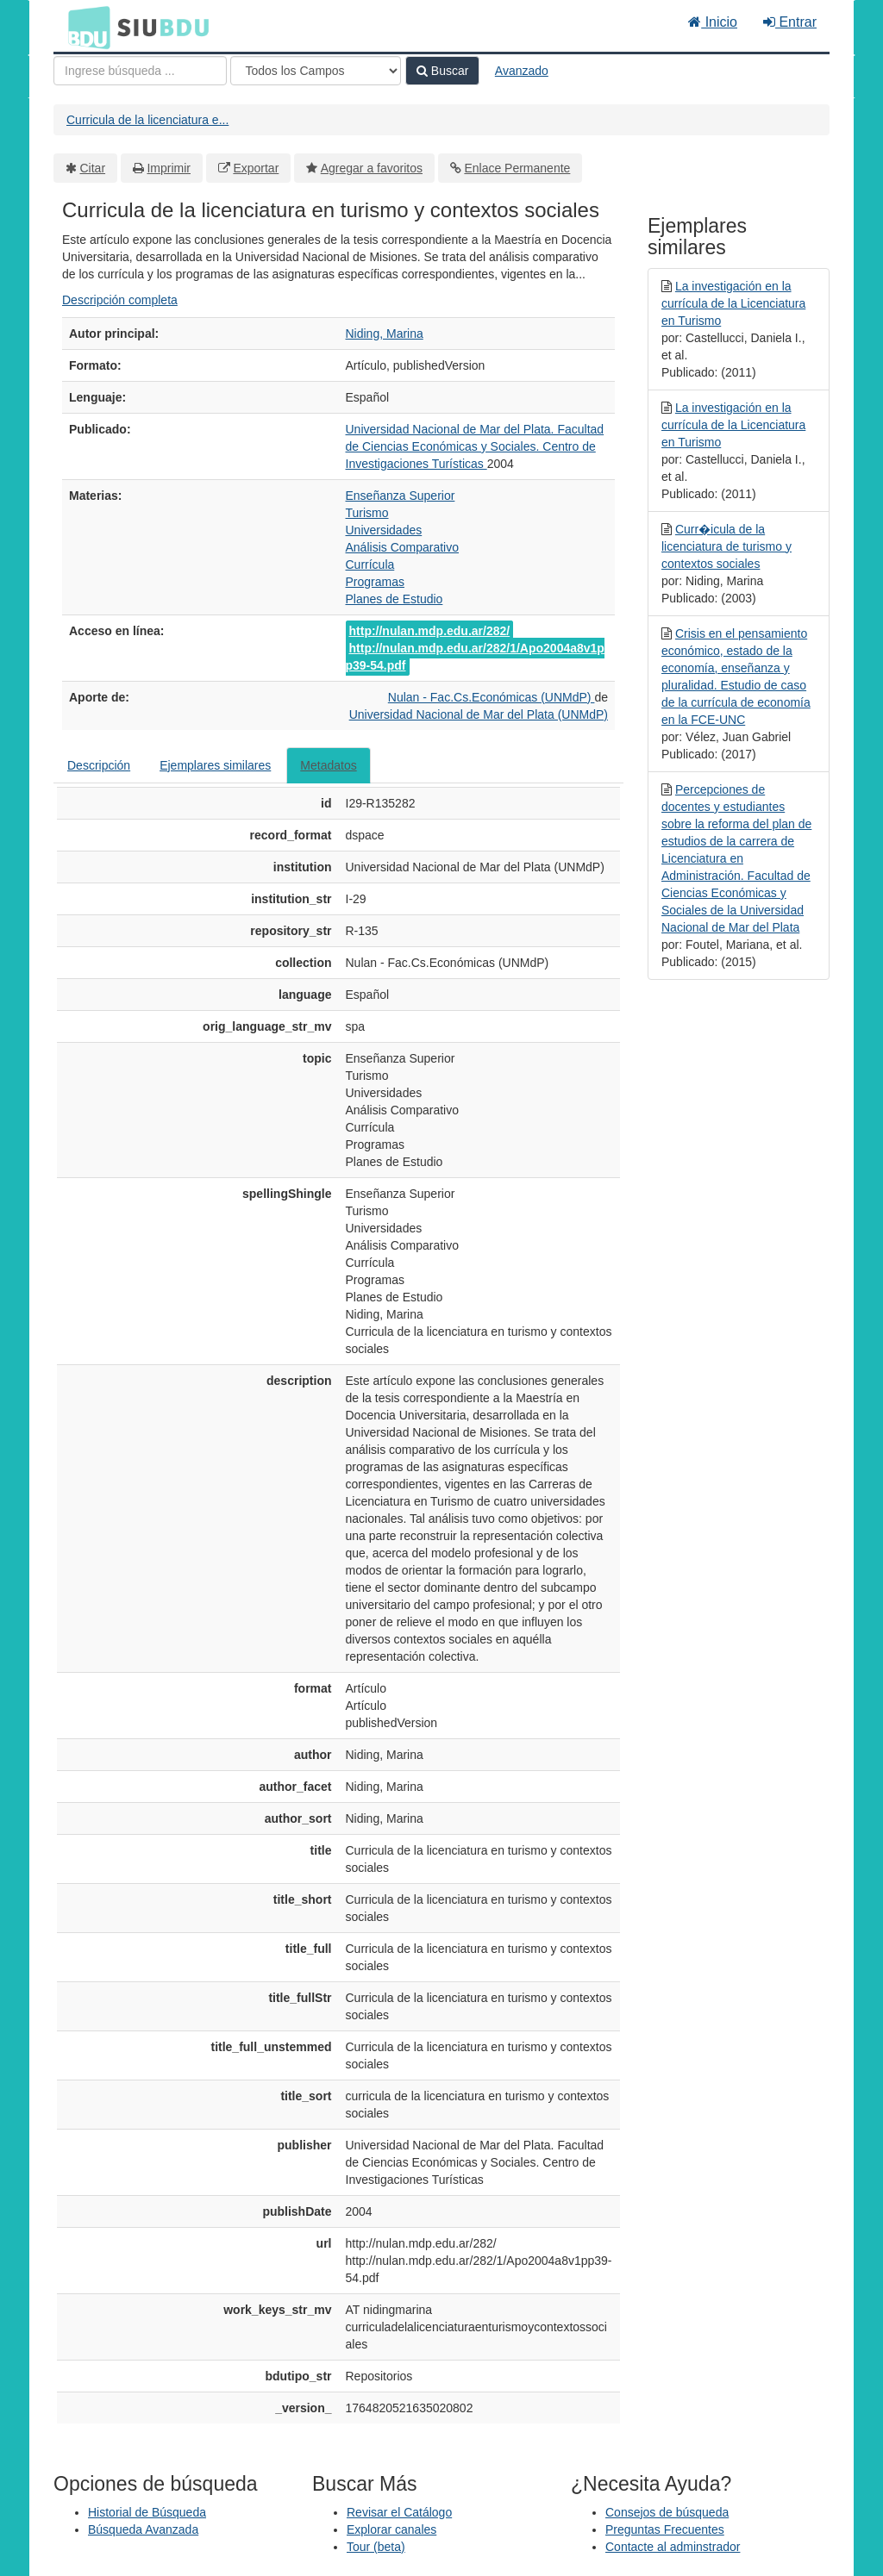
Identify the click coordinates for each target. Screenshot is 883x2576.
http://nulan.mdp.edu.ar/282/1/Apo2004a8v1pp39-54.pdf (475, 656)
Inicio (712, 22)
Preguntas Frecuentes (664, 2529)
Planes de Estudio (394, 599)
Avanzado (521, 71)
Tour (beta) (376, 2547)
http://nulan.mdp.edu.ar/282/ (429, 631)
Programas (375, 582)
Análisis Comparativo (403, 547)
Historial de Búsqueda (147, 2512)
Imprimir (169, 168)
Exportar (256, 168)
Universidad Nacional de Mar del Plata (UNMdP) (478, 714)
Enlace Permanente (517, 168)
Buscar (442, 71)
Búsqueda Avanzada (143, 2529)
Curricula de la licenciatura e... (147, 120)
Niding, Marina (384, 333)
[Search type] (315, 70)
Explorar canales (391, 2529)
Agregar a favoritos (372, 168)
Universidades (384, 530)
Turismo (367, 513)
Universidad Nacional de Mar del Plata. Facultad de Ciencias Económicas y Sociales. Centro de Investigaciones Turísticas (475, 446)
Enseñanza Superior (400, 495)
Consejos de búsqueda (667, 2512)
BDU (84, 26)
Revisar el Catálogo (399, 2512)
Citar (93, 168)
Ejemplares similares (215, 765)
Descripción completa (120, 300)
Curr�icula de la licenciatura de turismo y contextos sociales (726, 546)
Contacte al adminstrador (672, 2547)
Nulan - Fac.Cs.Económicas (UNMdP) (491, 697)
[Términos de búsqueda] (140, 70)
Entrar (790, 22)
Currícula (370, 564)
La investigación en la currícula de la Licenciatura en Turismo (733, 303)
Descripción (98, 765)
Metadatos (328, 765)
